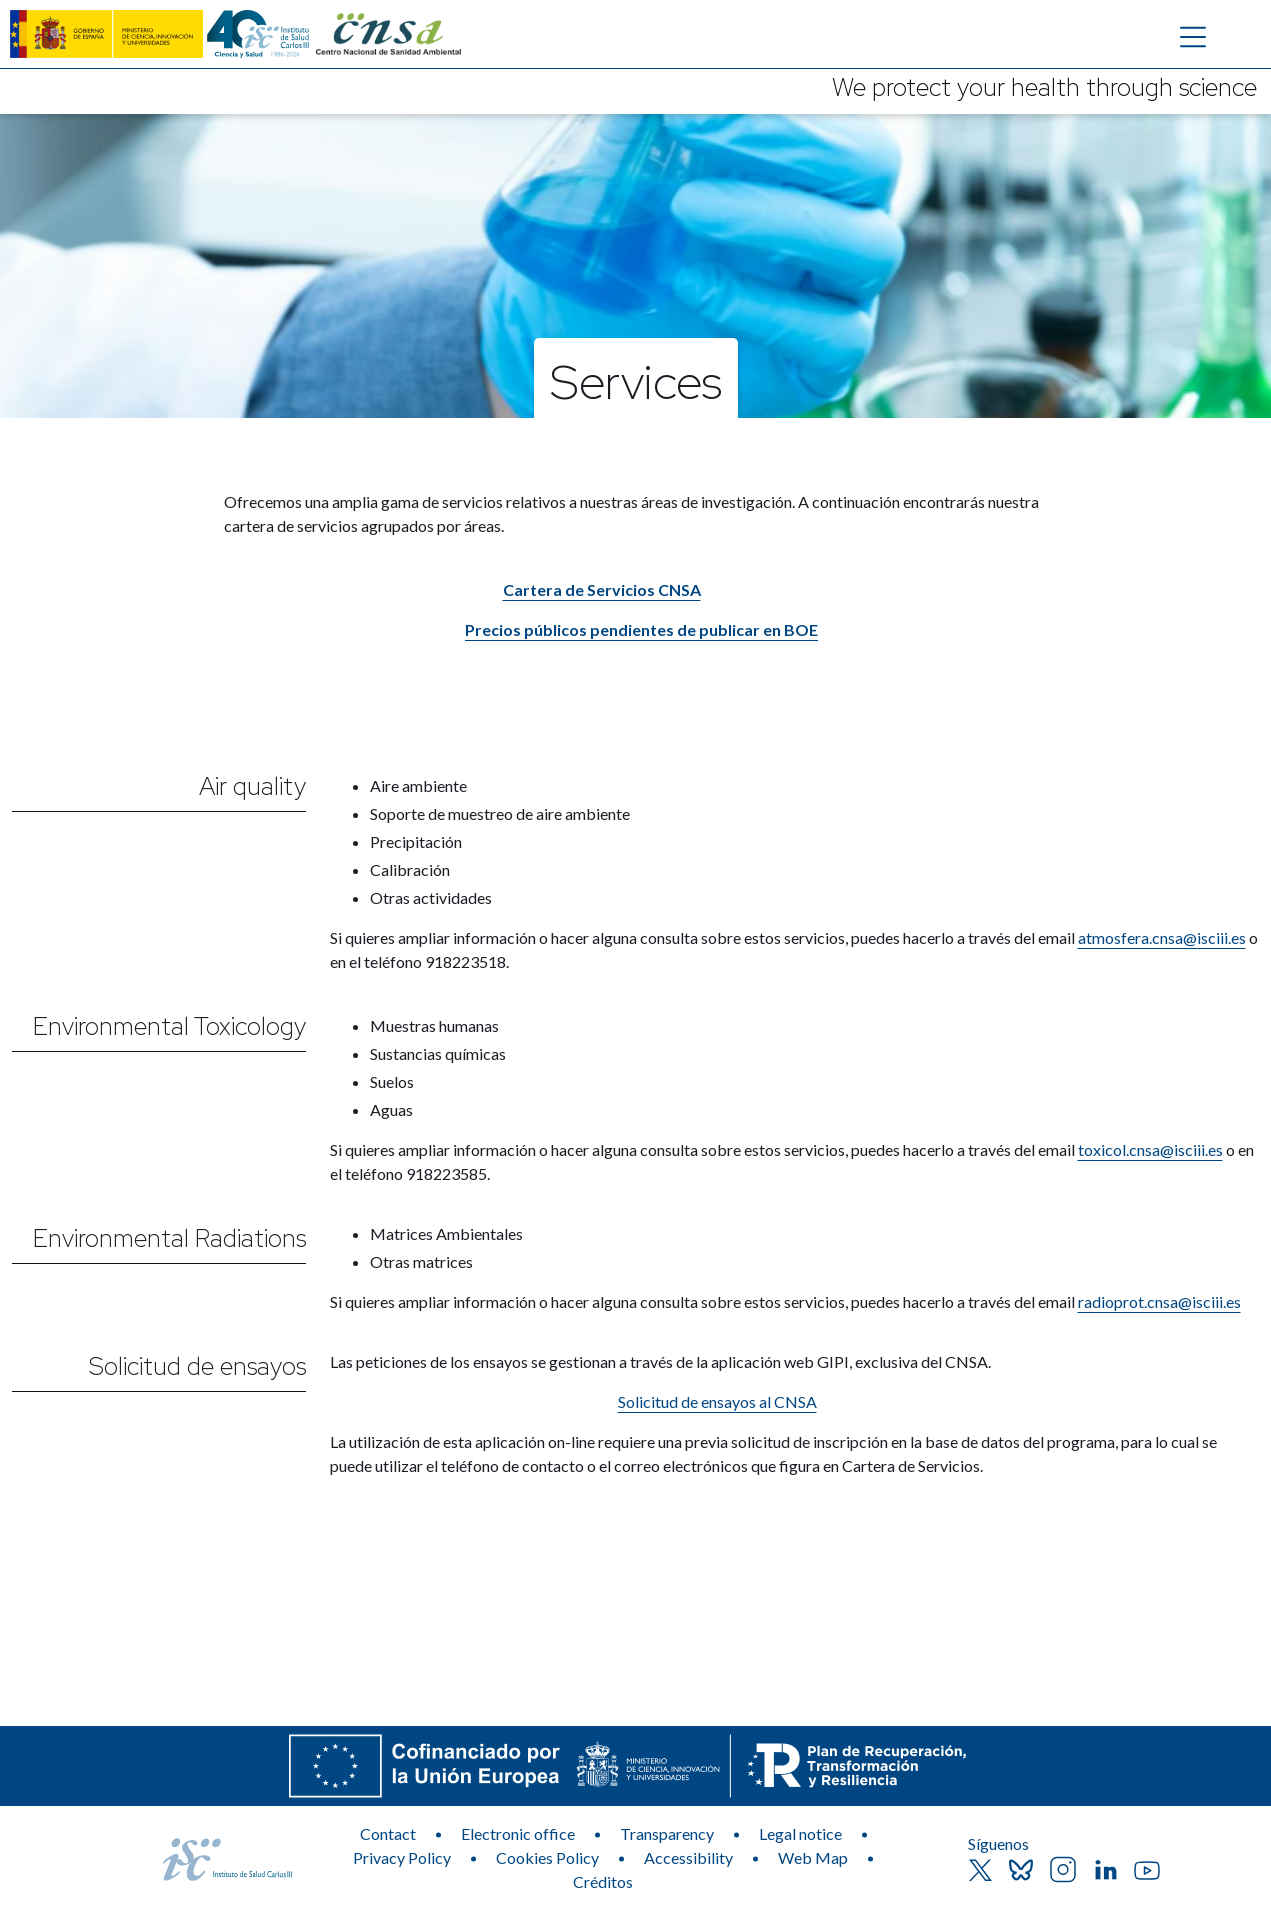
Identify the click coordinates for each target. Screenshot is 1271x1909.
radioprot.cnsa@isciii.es (1159, 1301)
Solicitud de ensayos (197, 1366)
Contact (388, 1833)
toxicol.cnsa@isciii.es (1150, 1149)
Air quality (252, 786)
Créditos (603, 1881)
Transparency (667, 1833)
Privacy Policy (402, 1857)
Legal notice (800, 1833)
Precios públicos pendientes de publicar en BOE (641, 629)
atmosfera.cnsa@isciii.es (1162, 937)
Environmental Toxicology (169, 1026)
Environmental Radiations (169, 1238)
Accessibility (688, 1857)
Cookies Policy (547, 1857)
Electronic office (518, 1833)
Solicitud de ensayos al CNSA (717, 1401)
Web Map (813, 1857)
